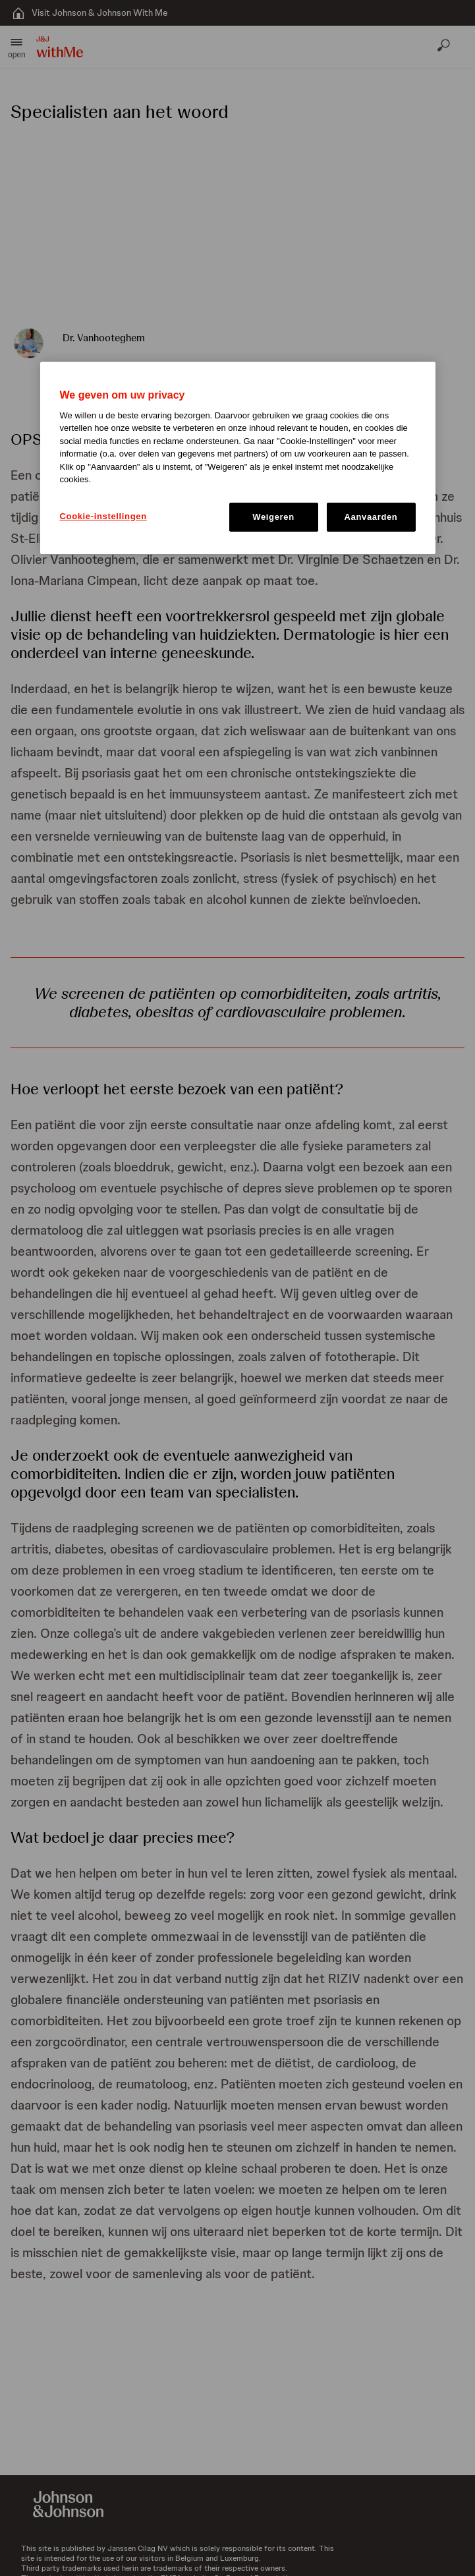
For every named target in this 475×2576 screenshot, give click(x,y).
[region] (237, 457)
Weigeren (273, 517)
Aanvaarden (371, 517)
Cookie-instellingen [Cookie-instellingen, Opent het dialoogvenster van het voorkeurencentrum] (103, 516)
